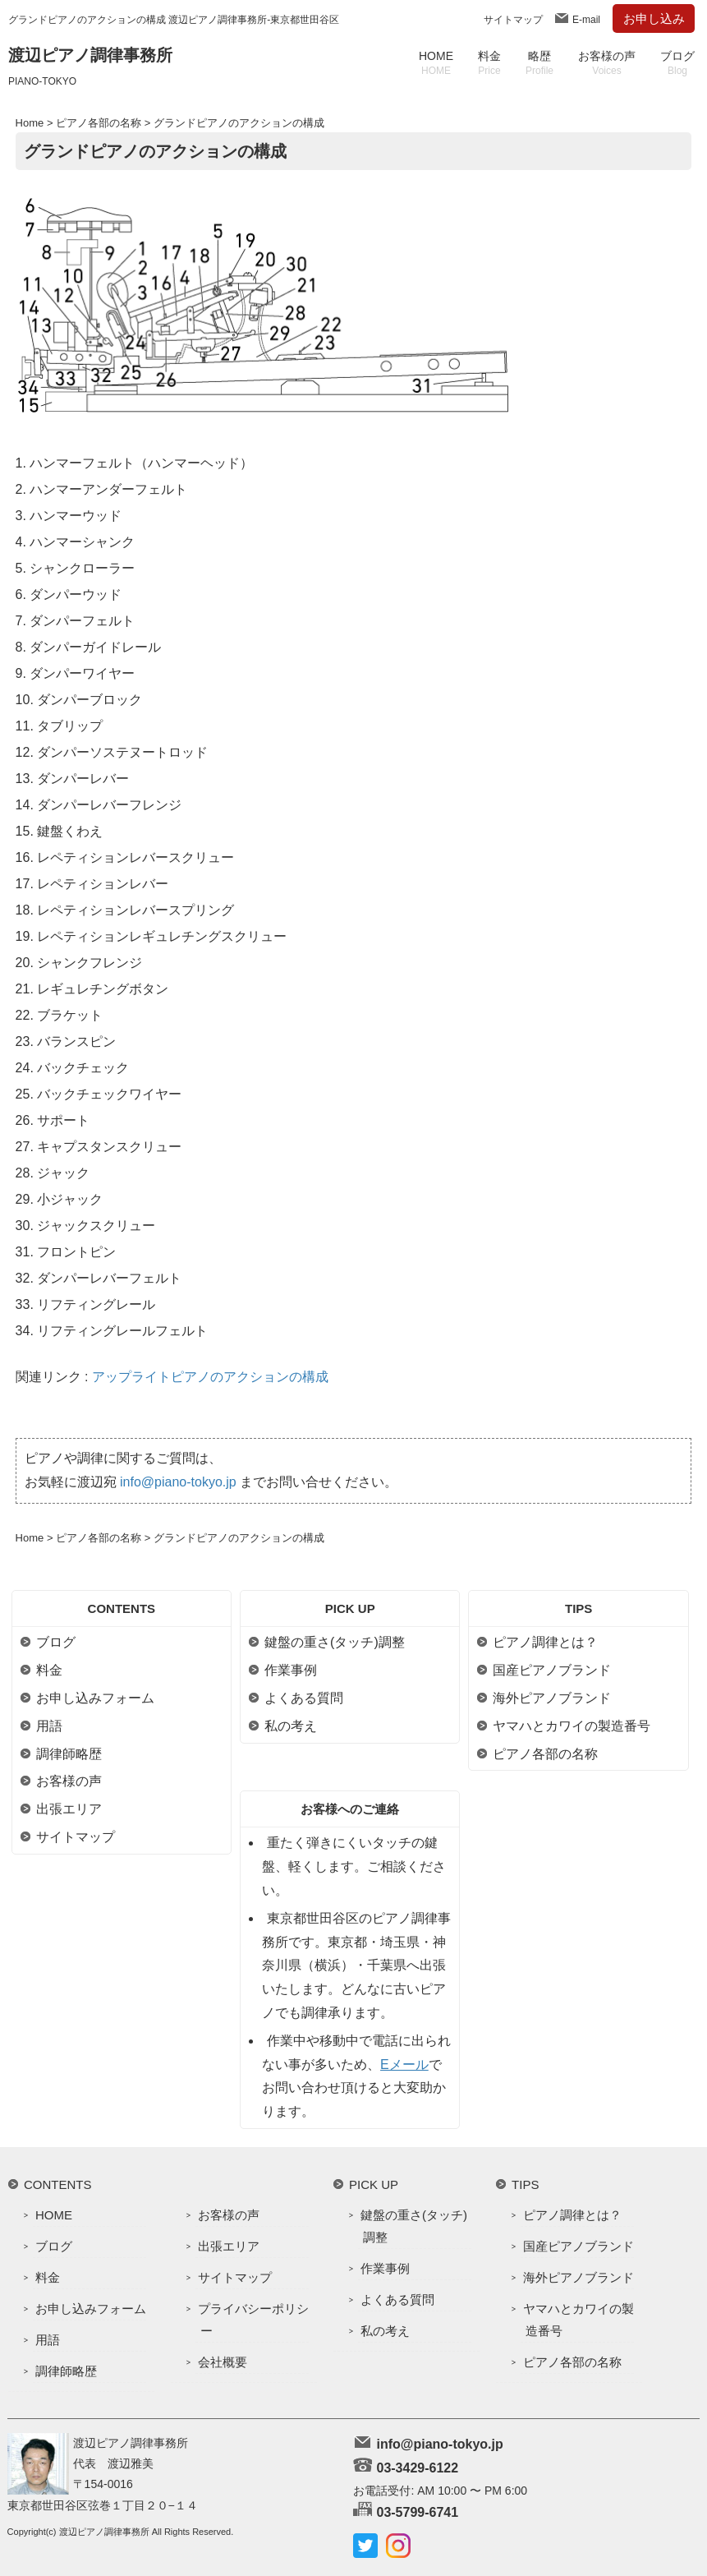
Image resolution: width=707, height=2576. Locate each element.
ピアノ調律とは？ (545, 1642)
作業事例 (290, 1670)
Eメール (404, 2064)
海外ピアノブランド (552, 1698)
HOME (436, 62)
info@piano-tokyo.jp (178, 1482)
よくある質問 (303, 1698)
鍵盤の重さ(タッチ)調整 (334, 1642)
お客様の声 (607, 62)
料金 (489, 62)
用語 (49, 1726)
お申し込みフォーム (95, 1698)
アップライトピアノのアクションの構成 (210, 1377)
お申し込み (654, 18)
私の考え (290, 1726)
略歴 (539, 62)
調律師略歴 (69, 1754)
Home (30, 123)
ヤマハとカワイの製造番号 (571, 1726)
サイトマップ (513, 19)
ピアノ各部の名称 (98, 123)
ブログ (677, 62)
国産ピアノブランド (552, 1670)
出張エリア (69, 1809)
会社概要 (222, 2362)
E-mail (586, 19)
